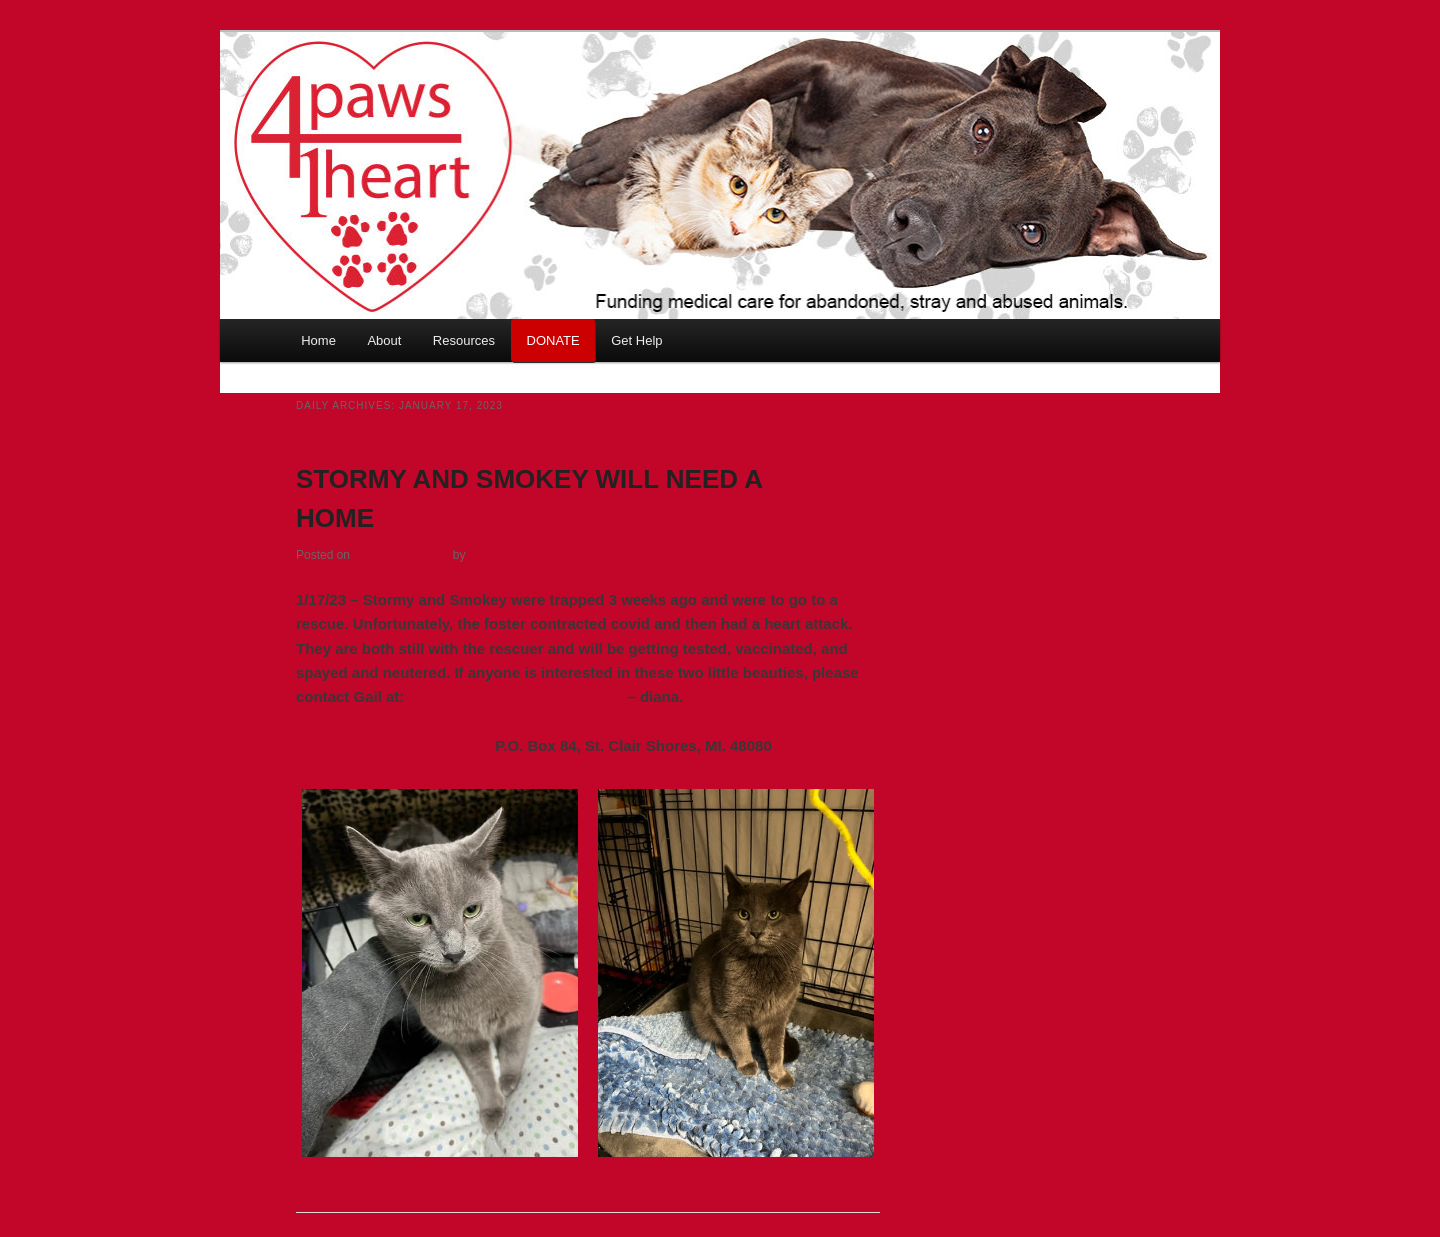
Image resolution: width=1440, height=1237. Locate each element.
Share (860, 1199)
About (384, 340)
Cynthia (491, 555)
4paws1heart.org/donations (393, 745)
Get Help (636, 340)
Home (318, 340)
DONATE (553, 340)
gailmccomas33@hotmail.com (516, 696)
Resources (464, 340)
